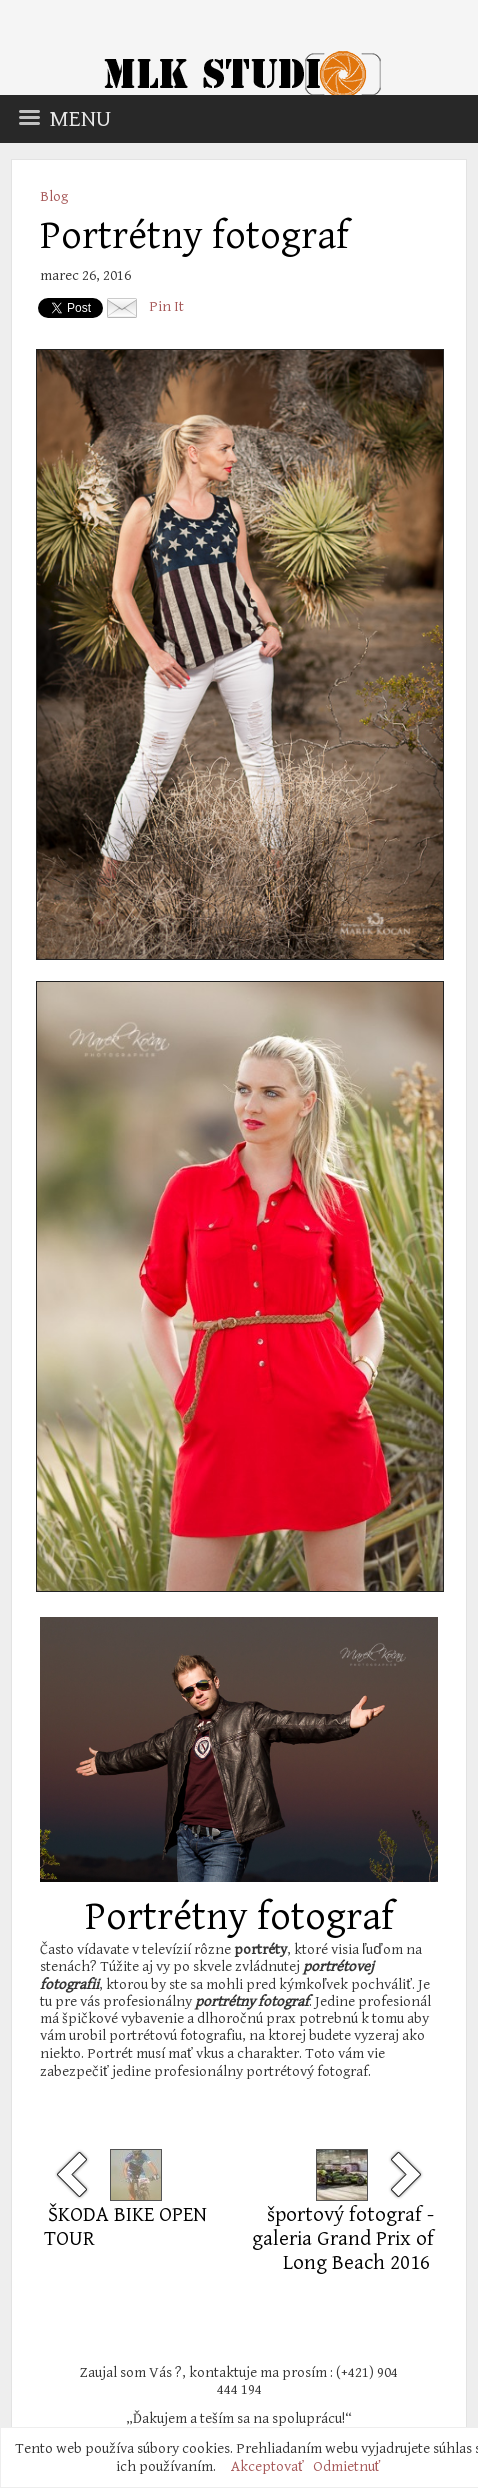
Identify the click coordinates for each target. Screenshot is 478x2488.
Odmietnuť (347, 2466)
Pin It (166, 306)
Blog (54, 196)
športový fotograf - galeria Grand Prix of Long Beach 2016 (343, 2239)
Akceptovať (267, 2466)
